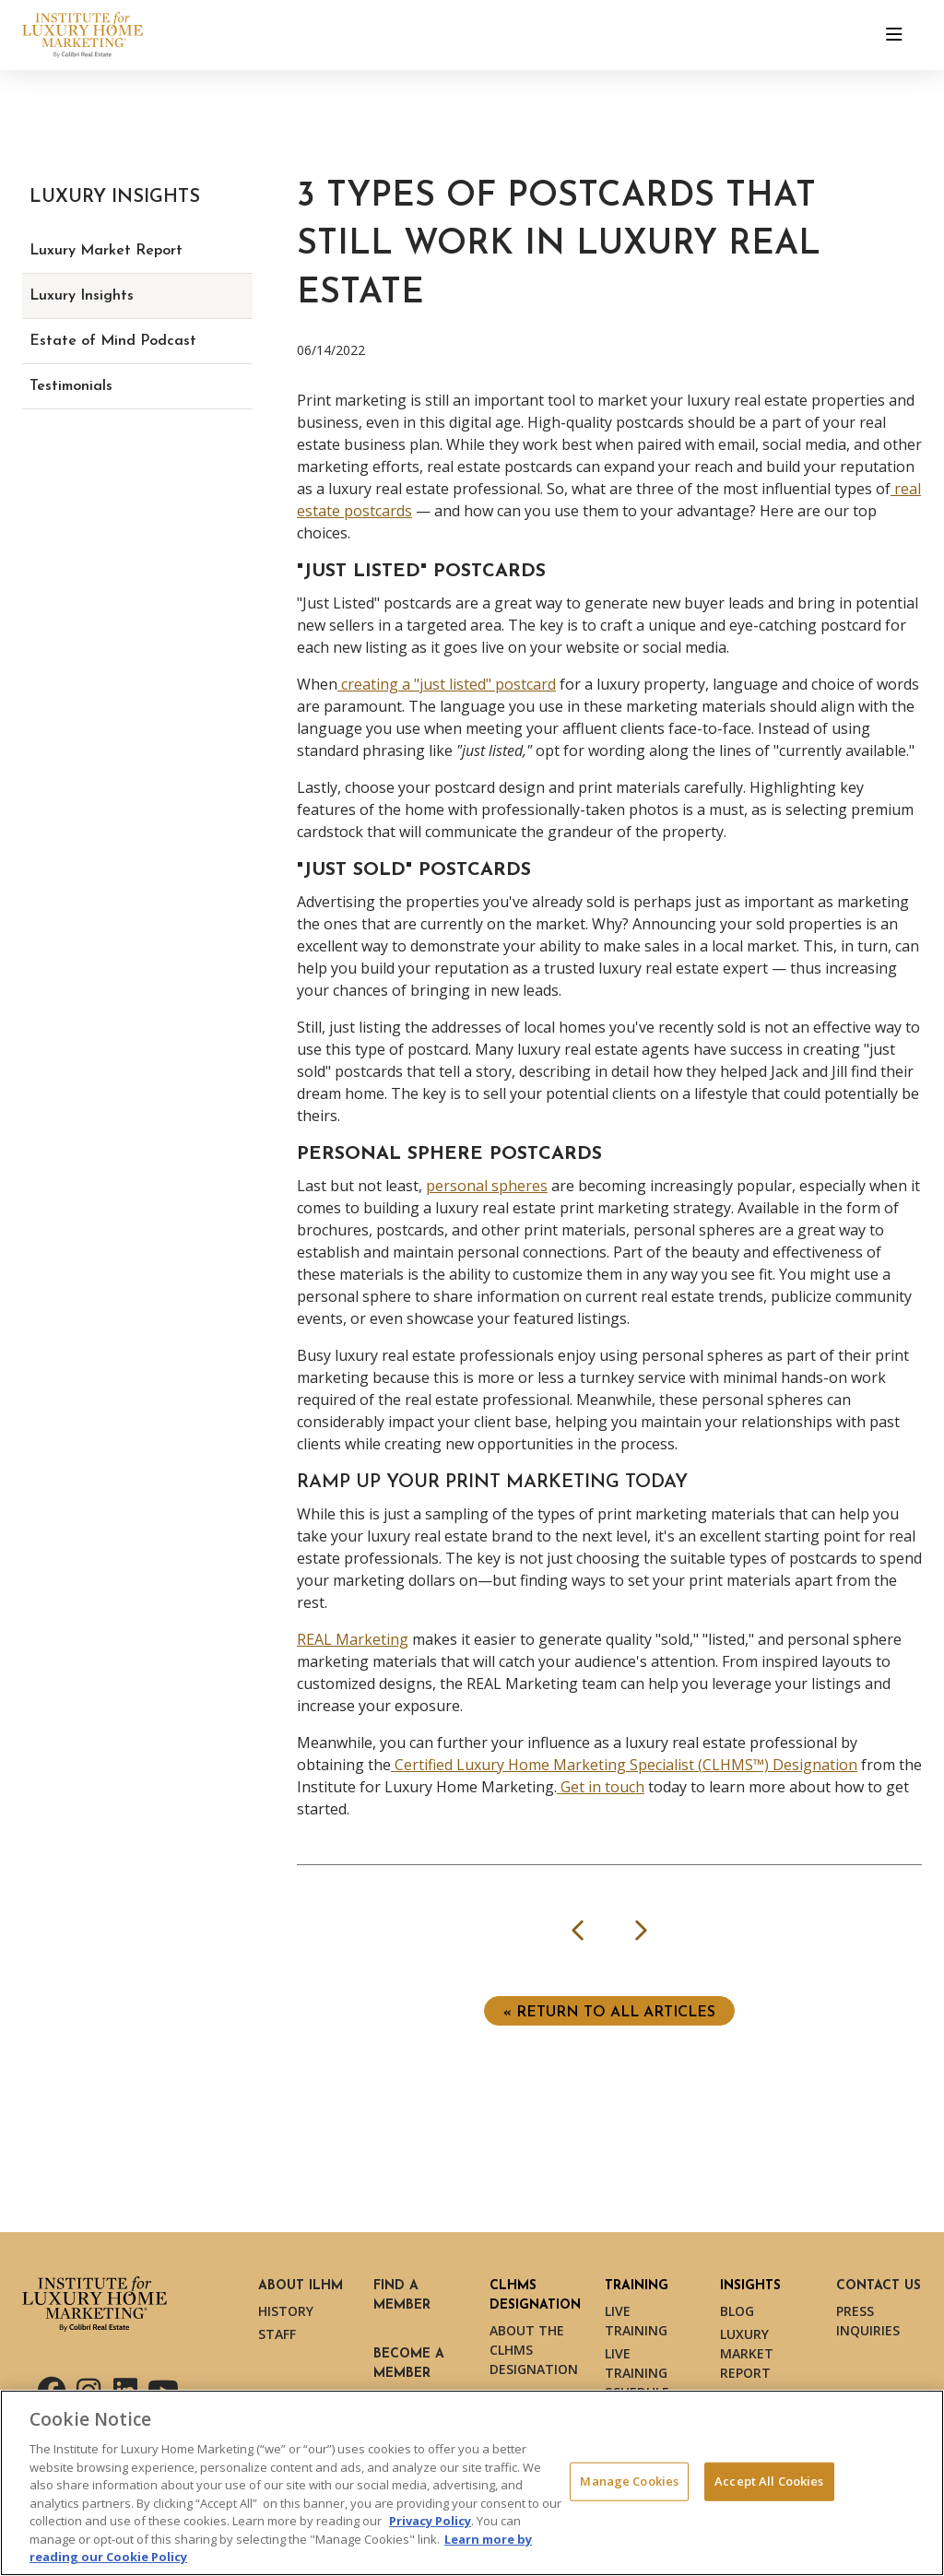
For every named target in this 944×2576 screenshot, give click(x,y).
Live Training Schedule (637, 2373)
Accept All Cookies (768, 2481)
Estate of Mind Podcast (113, 341)
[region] (472, 2483)
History (285, 2311)
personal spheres (487, 1186)
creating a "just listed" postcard (446, 684)
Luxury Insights (82, 296)
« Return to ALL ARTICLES (609, 2012)
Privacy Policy (430, 2520)
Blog (737, 2311)
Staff (277, 2334)
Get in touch (600, 1787)
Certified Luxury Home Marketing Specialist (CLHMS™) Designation (624, 1765)
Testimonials (71, 386)
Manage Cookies (629, 2481)
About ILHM (300, 2286)
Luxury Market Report (106, 250)
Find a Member (402, 2295)
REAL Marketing (352, 1639)
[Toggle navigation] (894, 35)
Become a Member (408, 2364)
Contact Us (878, 2286)
